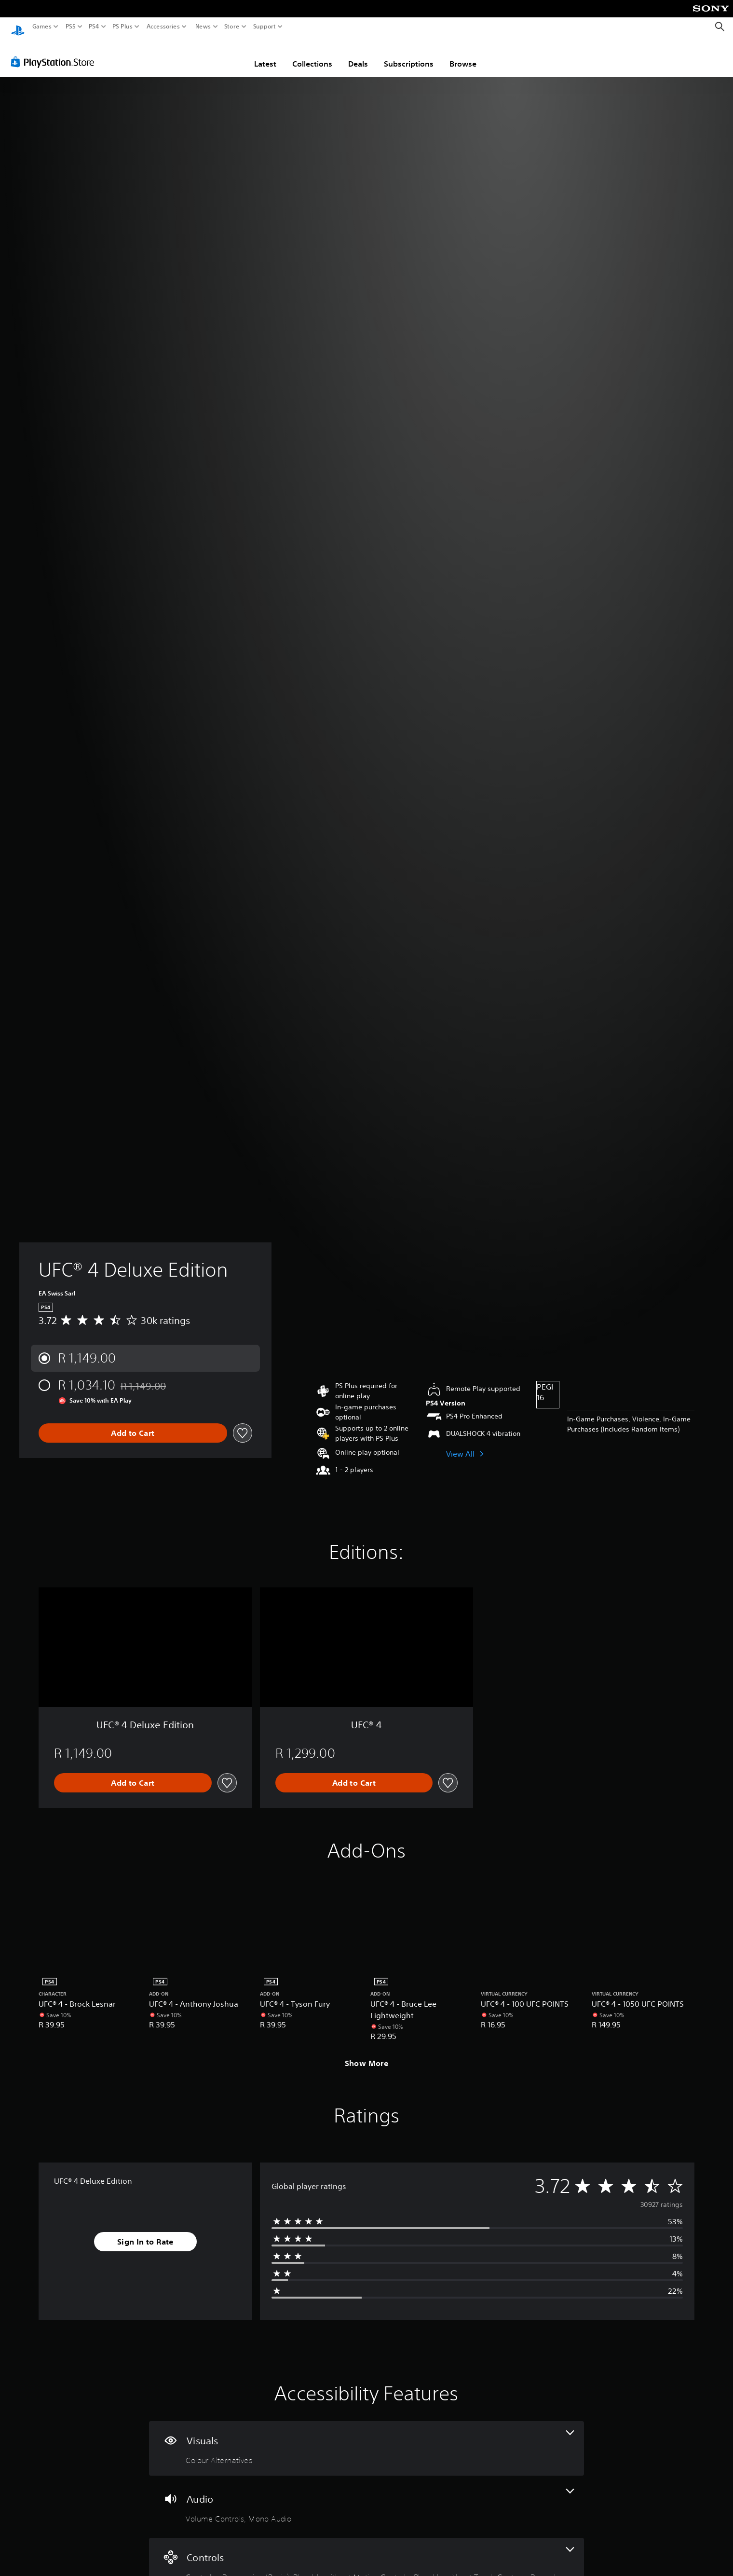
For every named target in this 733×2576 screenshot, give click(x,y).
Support (264, 26)
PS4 (94, 26)
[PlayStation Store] (55, 52)
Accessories (163, 26)
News (203, 26)
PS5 (71, 26)
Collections (312, 54)
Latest (265, 54)
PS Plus (122, 26)
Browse (462, 54)
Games (42, 26)
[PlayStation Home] (18, 26)
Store (232, 26)
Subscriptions (409, 54)
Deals (358, 54)
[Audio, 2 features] (366, 2497)
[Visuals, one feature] (366, 2439)
